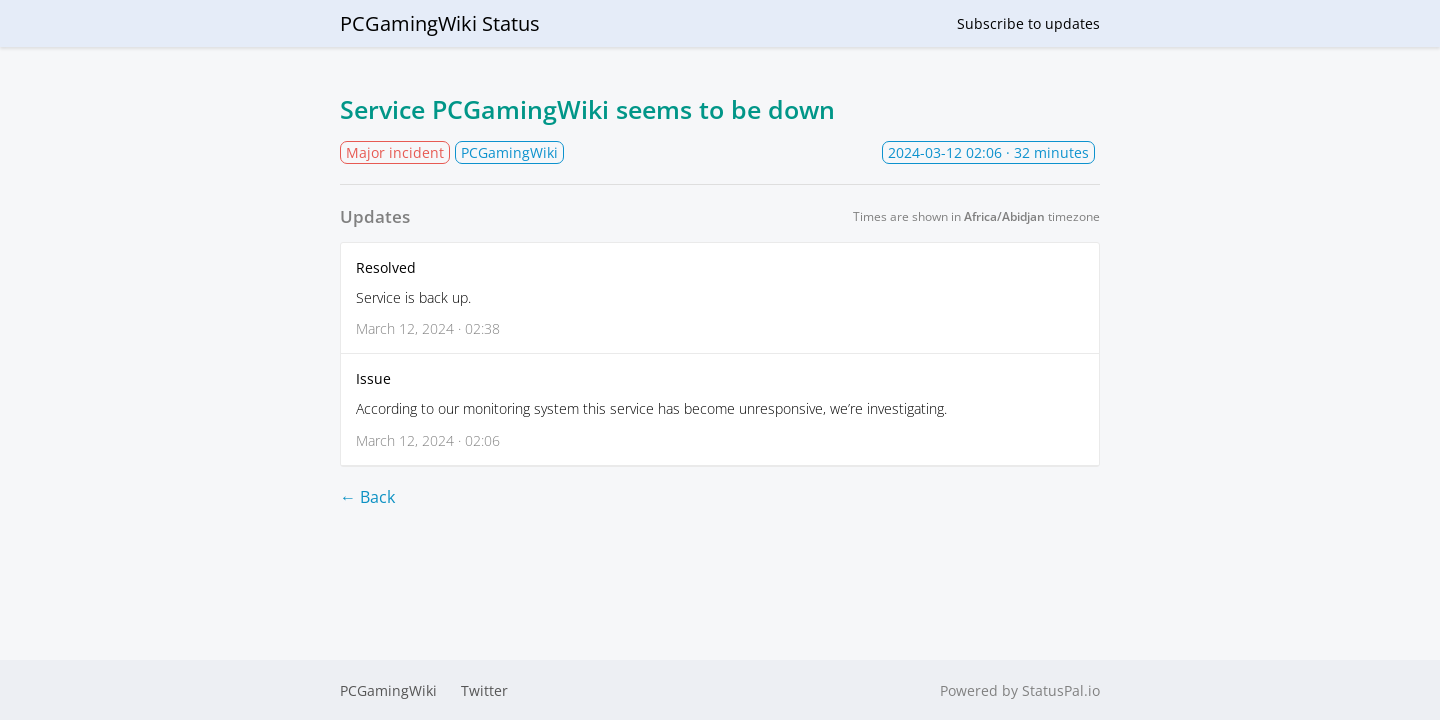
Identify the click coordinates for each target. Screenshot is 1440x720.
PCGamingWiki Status (440, 23)
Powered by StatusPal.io (1020, 690)
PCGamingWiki (388, 690)
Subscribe (1028, 23)
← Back (367, 497)
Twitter (484, 690)
